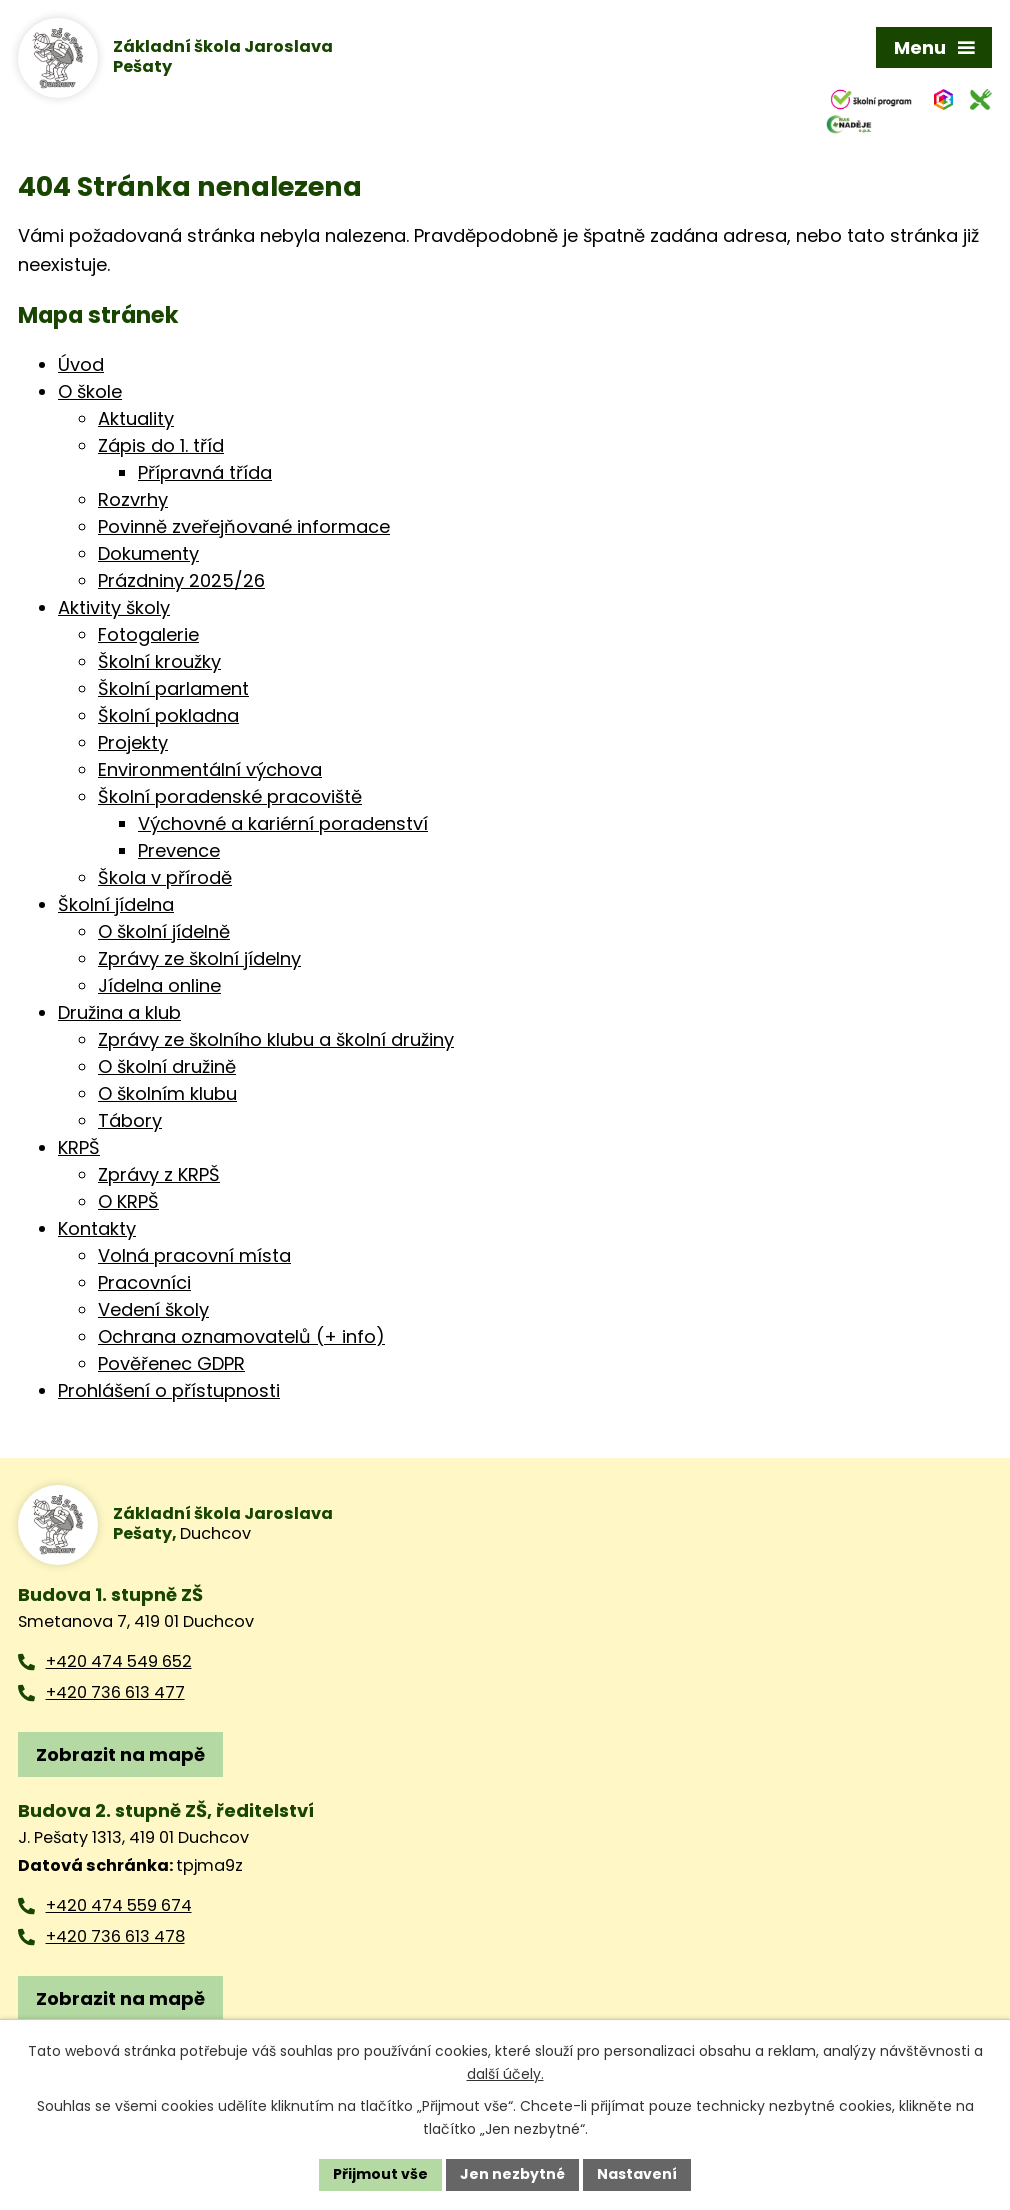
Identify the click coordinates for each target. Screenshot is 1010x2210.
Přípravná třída (205, 472)
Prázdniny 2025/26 (181, 580)
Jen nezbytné (512, 2174)
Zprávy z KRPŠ (159, 1174)
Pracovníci (144, 1282)
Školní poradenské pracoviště (230, 796)
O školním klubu (167, 1093)
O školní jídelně (164, 931)
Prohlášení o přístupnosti (169, 1390)
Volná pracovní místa (194, 1255)
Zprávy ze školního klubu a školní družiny (276, 1039)
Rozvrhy (133, 499)
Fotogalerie (148, 634)
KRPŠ (79, 1147)
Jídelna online (159, 985)
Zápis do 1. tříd (161, 445)
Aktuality (136, 418)
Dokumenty (148, 553)
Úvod (81, 364)
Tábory (130, 1120)
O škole (90, 391)
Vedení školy (153, 1309)
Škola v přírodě (165, 877)
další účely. (505, 2074)
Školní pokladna (168, 715)
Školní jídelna (116, 904)
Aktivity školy (114, 607)
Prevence (179, 850)
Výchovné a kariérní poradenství (283, 823)
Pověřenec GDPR (171, 1363)
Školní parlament (173, 688)
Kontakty (97, 1228)
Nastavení (637, 2174)
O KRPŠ (128, 1201)
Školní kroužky (159, 661)
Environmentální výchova (210, 769)
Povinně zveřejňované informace (244, 526)
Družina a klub (119, 1012)
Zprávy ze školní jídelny (199, 958)
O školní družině (167, 1066)
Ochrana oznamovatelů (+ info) (241, 1336)
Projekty (133, 742)
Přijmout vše (380, 2174)
